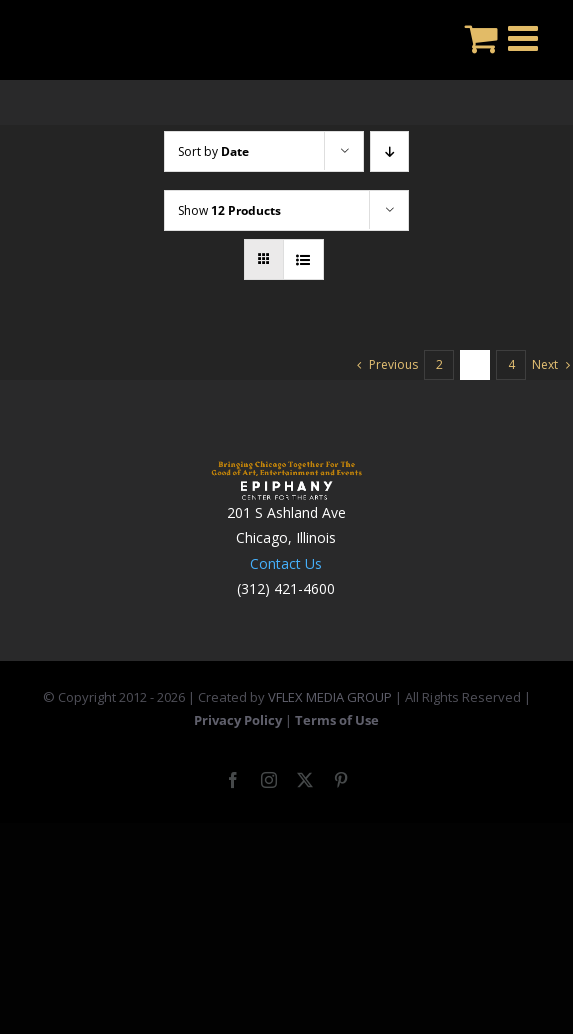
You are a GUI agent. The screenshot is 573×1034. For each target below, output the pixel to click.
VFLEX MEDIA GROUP (330, 697)
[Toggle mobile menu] (525, 37)
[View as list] (303, 259)
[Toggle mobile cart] (481, 37)
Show (229, 210)
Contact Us (286, 563)
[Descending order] (389, 151)
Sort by (213, 151)
